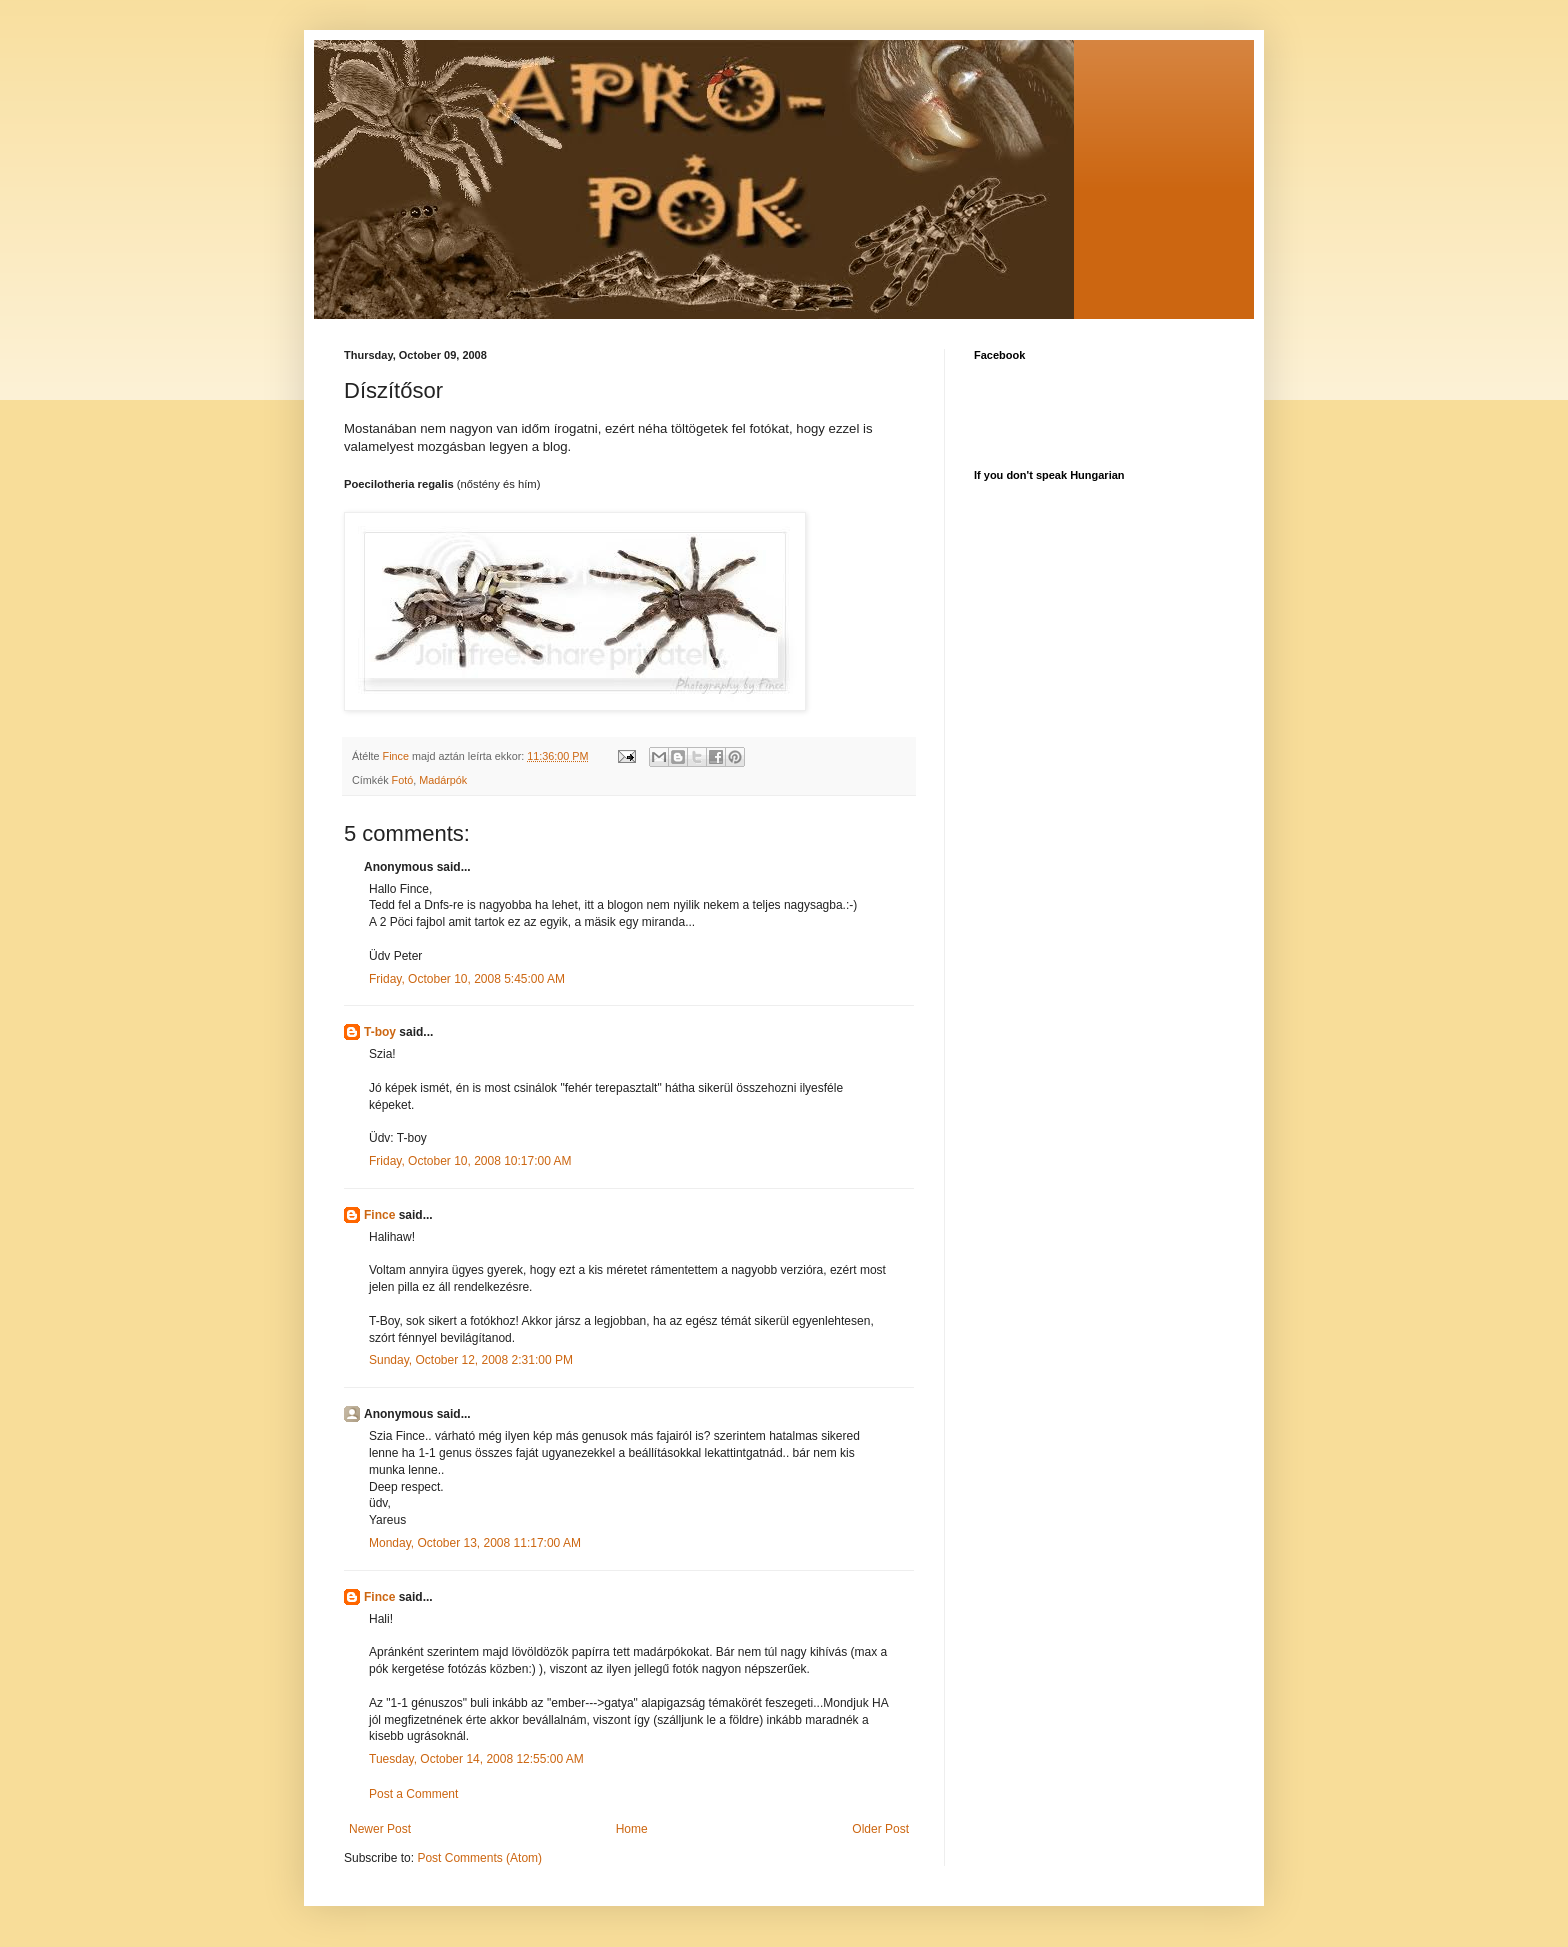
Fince (379, 1215)
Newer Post (380, 1829)
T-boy (380, 1032)
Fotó (403, 780)
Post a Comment (413, 1794)
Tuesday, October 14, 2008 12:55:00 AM (476, 1759)
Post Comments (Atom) (479, 1858)
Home (632, 1829)
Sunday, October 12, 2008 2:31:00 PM (471, 1360)
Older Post (880, 1829)
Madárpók (443, 780)
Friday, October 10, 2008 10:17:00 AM (470, 1161)
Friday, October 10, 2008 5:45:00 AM (467, 979)
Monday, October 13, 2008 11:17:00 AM (475, 1543)
